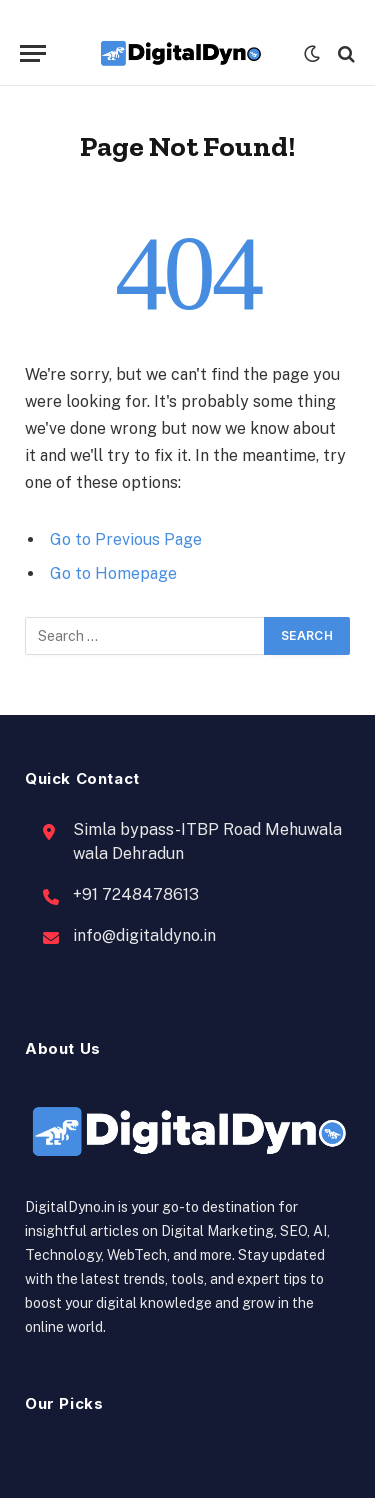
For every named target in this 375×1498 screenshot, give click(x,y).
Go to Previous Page (126, 539)
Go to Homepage (113, 573)
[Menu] (33, 53)
